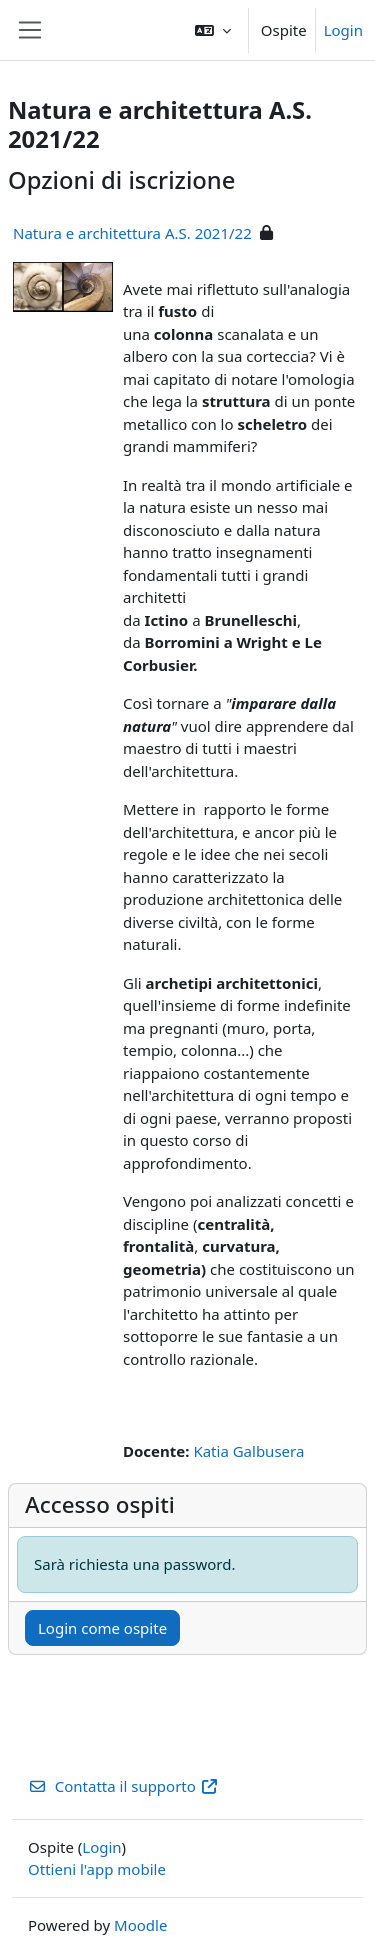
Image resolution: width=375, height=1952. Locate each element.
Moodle (140, 1925)
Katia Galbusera (248, 1451)
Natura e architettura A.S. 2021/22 (132, 233)
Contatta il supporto (123, 1786)
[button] (213, 30)
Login (343, 30)
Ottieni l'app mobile (97, 1869)
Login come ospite (102, 1628)
